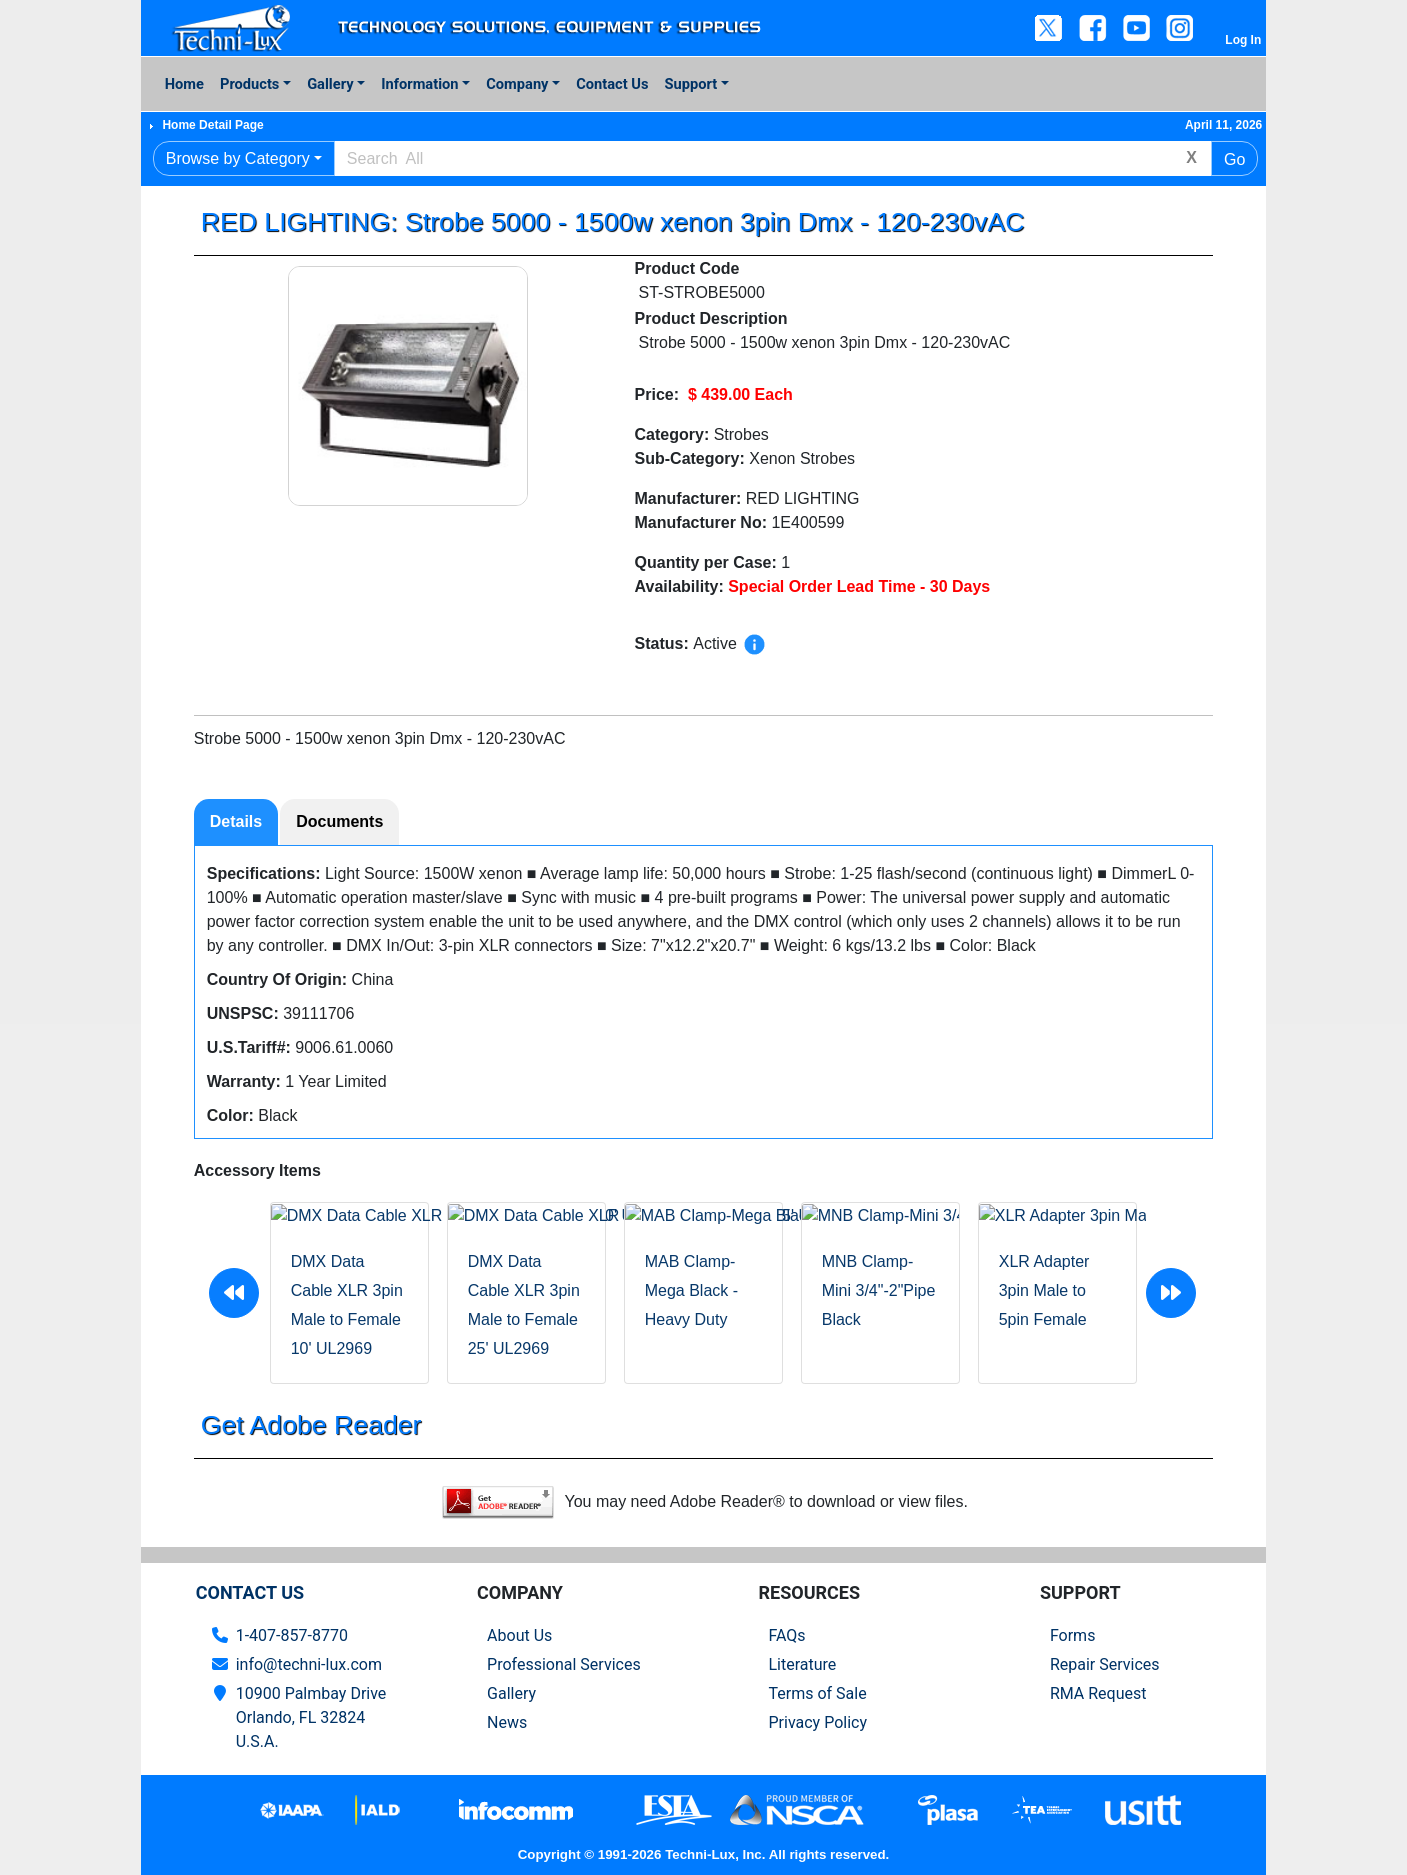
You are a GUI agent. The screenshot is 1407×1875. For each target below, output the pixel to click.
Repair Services (1105, 1664)
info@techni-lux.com (309, 1664)
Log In (1243, 40)
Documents (339, 821)
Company (517, 84)
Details (236, 821)
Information (419, 84)
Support (691, 84)
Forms (1073, 1635)
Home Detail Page (212, 125)
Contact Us (612, 84)
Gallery (330, 84)
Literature (802, 1664)
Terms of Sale (817, 1693)
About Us (519, 1635)
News (507, 1722)
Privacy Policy (817, 1722)
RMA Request (1098, 1693)
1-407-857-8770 (292, 1635)
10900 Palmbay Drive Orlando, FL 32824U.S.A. (311, 1717)
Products (249, 84)
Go (1234, 159)
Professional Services (564, 1664)
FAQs (786, 1635)
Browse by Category (238, 158)
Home (184, 84)
